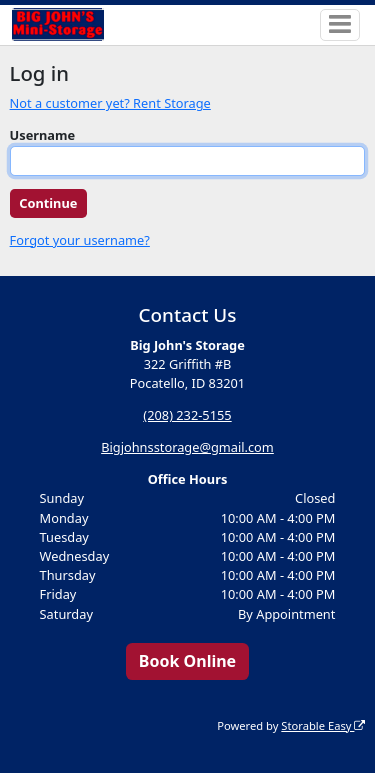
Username (43, 135)
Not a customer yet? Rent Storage (110, 103)
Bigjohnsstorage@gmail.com (187, 447)
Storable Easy (323, 725)
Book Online (187, 661)
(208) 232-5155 (187, 415)
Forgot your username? (80, 240)
